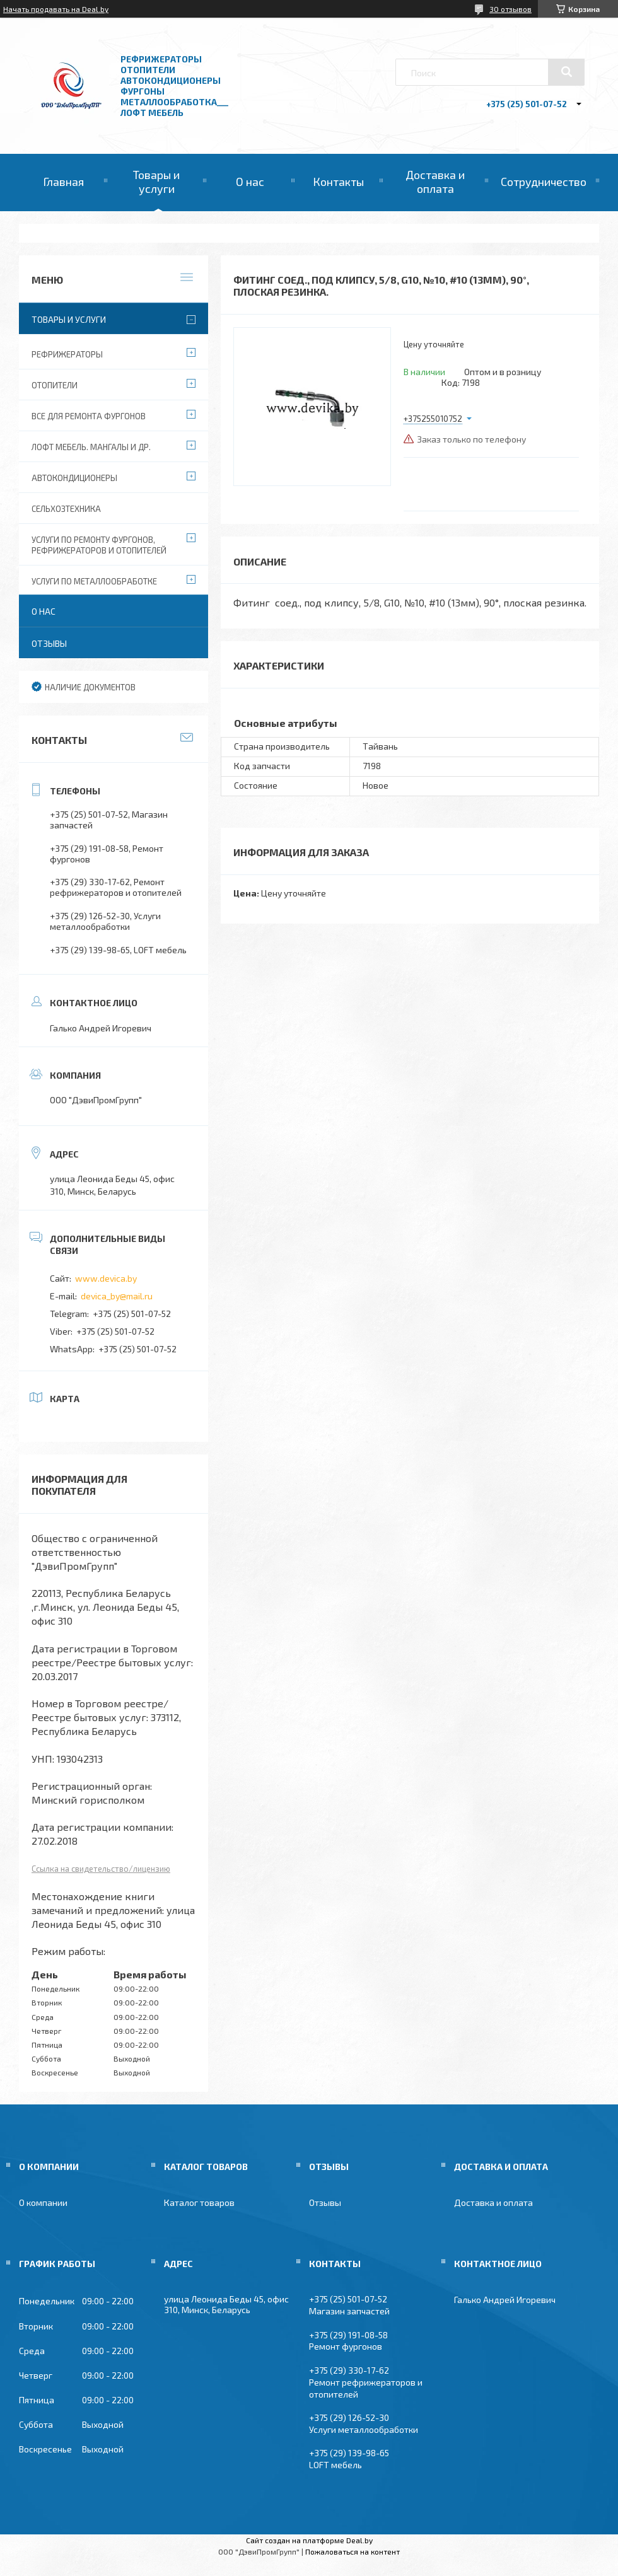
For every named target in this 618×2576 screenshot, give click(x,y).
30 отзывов (510, 8)
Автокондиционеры (74, 478)
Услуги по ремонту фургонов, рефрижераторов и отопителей (99, 545)
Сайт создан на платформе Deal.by (309, 2540)
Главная (63, 182)
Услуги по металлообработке (94, 581)
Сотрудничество (543, 182)
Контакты (338, 182)
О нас (250, 182)
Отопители (55, 385)
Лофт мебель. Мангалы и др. (91, 447)
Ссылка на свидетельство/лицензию (101, 1869)
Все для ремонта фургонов (89, 416)
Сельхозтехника (66, 509)
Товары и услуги (156, 181)
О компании (43, 2202)
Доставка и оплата (435, 181)
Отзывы (49, 643)
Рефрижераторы (67, 354)
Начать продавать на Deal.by (55, 8)
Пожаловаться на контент (352, 2551)
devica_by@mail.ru (117, 1296)
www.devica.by (106, 1278)
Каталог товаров (199, 2202)
